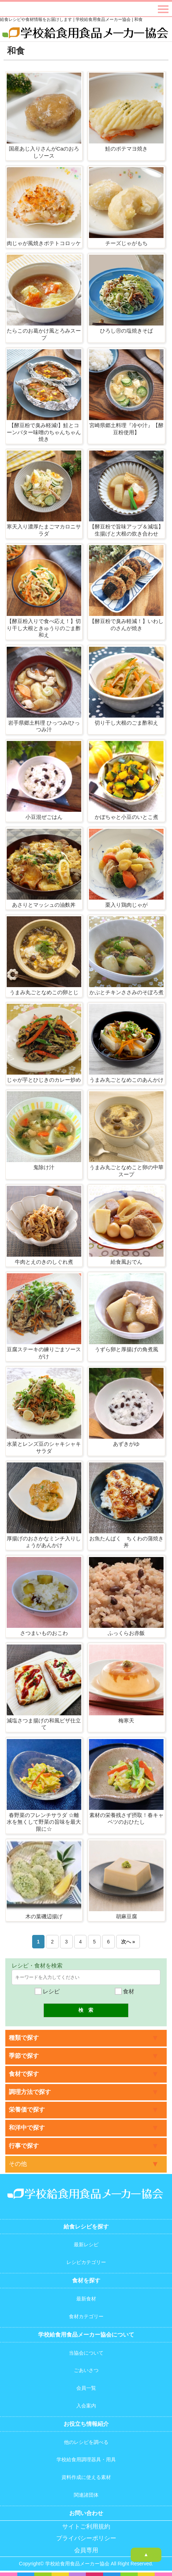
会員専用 (86, 2550)
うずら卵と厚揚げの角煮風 (126, 1349)
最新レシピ (86, 2244)
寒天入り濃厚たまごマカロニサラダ (44, 530)
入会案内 (86, 2405)
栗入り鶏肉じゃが (126, 905)
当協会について (86, 2353)
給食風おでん (126, 1262)
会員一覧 (86, 2388)
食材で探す (24, 2074)
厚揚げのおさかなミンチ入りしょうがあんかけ (44, 1542)
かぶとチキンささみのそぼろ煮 (126, 992)
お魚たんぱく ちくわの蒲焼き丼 (126, 1542)
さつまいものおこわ (44, 1633)
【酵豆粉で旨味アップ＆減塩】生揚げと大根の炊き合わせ (126, 530)
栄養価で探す (27, 2109)
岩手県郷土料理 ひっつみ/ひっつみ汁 (44, 726)
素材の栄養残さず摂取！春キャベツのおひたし (126, 1818)
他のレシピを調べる (86, 2442)
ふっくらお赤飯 (126, 1633)
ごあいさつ (86, 2370)
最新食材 (86, 2299)
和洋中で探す (27, 2127)
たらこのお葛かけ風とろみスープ (44, 334)
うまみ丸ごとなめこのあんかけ (126, 1080)
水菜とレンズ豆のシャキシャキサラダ (44, 1447)
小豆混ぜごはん (44, 817)
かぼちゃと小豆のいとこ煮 (126, 817)
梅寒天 (126, 1720)
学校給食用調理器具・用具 (86, 2459)
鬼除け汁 (43, 1167)
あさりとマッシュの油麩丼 (44, 905)
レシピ (47, 1991)
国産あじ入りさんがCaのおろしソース (44, 152)
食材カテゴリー (86, 2316)
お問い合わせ (86, 2513)
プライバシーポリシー (86, 2538)
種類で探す (24, 2037)
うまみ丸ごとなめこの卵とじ (44, 992)
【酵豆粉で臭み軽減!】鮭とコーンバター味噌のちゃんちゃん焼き (44, 432)
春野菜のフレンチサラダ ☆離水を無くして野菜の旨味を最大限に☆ (44, 1822)
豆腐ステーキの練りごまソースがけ (44, 1352)
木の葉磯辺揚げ (44, 1916)
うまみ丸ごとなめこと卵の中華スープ (126, 1170)
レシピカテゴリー (86, 2262)
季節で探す (24, 2056)
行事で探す (24, 2145)
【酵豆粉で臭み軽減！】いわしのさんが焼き (126, 624)
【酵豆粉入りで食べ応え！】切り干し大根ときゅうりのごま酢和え (44, 628)
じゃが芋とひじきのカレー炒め (44, 1080)
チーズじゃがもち (126, 243)
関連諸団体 (86, 2495)
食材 (124, 1991)
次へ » (128, 1941)
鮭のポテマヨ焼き (126, 149)
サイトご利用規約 (86, 2526)
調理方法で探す (30, 2092)
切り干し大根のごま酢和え (126, 723)
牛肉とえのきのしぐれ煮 (44, 1262)
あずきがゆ (126, 1444)
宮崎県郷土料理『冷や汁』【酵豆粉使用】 (126, 428)
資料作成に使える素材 (86, 2477)
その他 (18, 2164)
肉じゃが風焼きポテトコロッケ (44, 243)
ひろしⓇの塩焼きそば (126, 331)
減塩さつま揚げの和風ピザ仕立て (44, 1724)
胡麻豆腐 (126, 1916)
